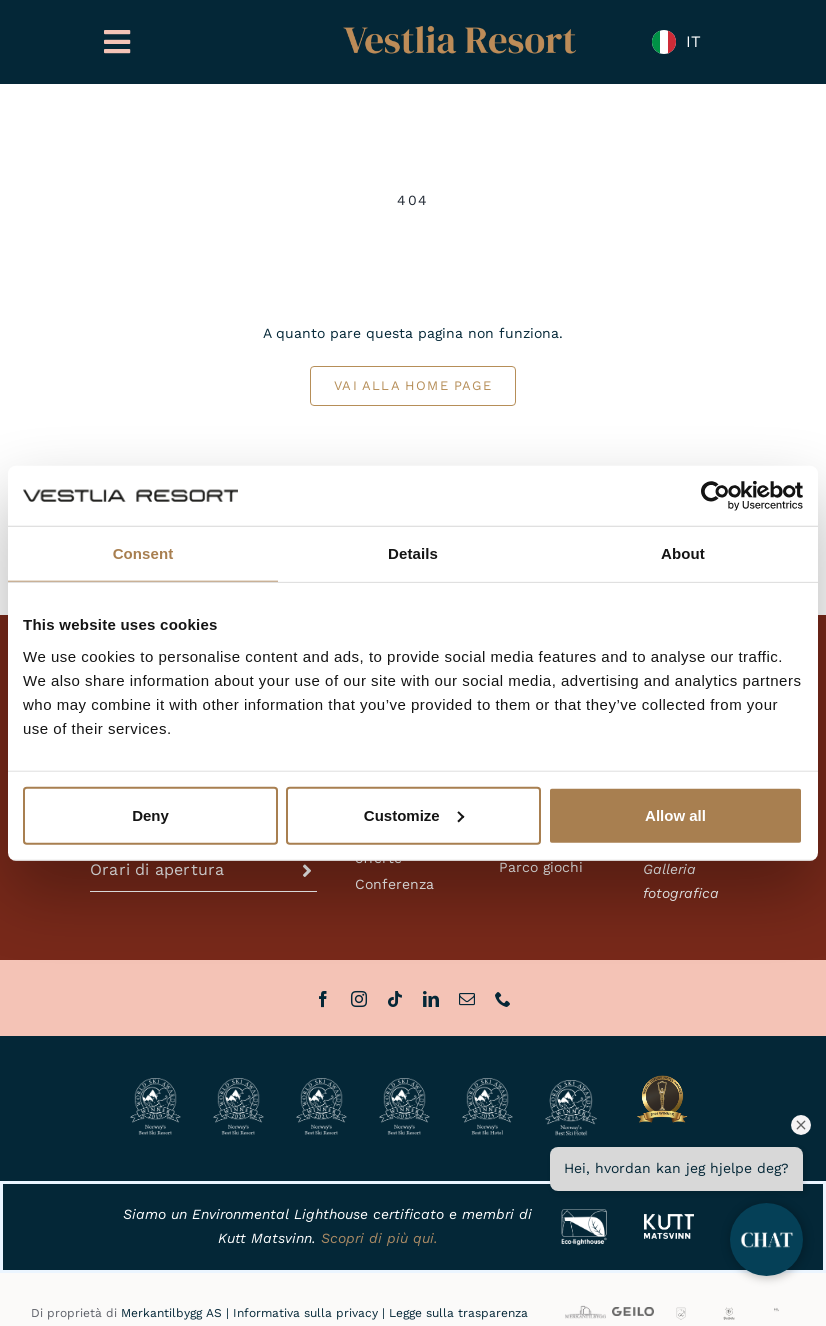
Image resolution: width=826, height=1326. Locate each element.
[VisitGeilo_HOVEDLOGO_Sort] (632, 1314)
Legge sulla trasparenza (458, 1313)
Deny (150, 814)
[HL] (776, 1314)
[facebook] (323, 999)
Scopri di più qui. (379, 1238)
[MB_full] (585, 1309)
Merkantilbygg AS (171, 1313)
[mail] (467, 999)
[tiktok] (395, 999)
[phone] (503, 999)
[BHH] (729, 1313)
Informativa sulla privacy (305, 1313)
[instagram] (359, 999)
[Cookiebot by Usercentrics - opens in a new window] (715, 496)
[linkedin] (431, 999)
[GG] (681, 1313)
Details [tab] (413, 553)
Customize (414, 814)
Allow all (675, 814)
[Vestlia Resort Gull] (460, 28)
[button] (203, 870)
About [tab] (683, 553)
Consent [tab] (143, 553)
